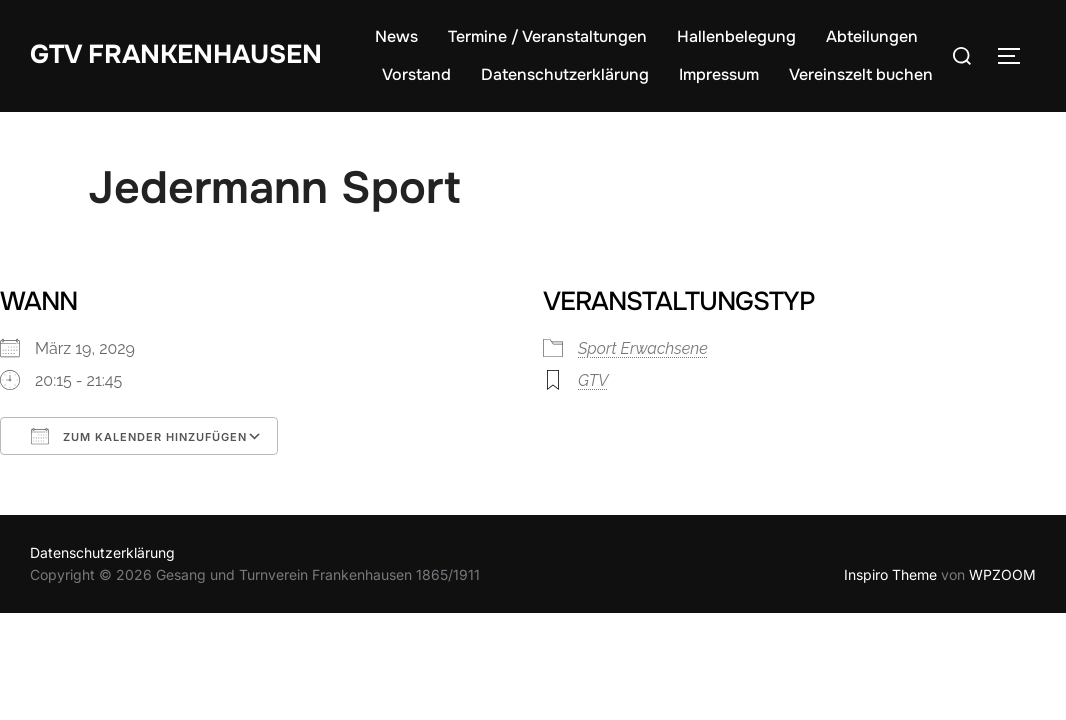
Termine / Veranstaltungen (547, 36)
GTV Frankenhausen (176, 54)
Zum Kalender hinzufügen (139, 436)
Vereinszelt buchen (861, 74)
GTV (593, 380)
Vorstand (416, 74)
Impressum (719, 74)
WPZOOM (1002, 574)
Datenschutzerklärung (565, 74)
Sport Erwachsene (643, 348)
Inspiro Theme (890, 574)
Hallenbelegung (736, 36)
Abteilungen (872, 36)
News (396, 36)
